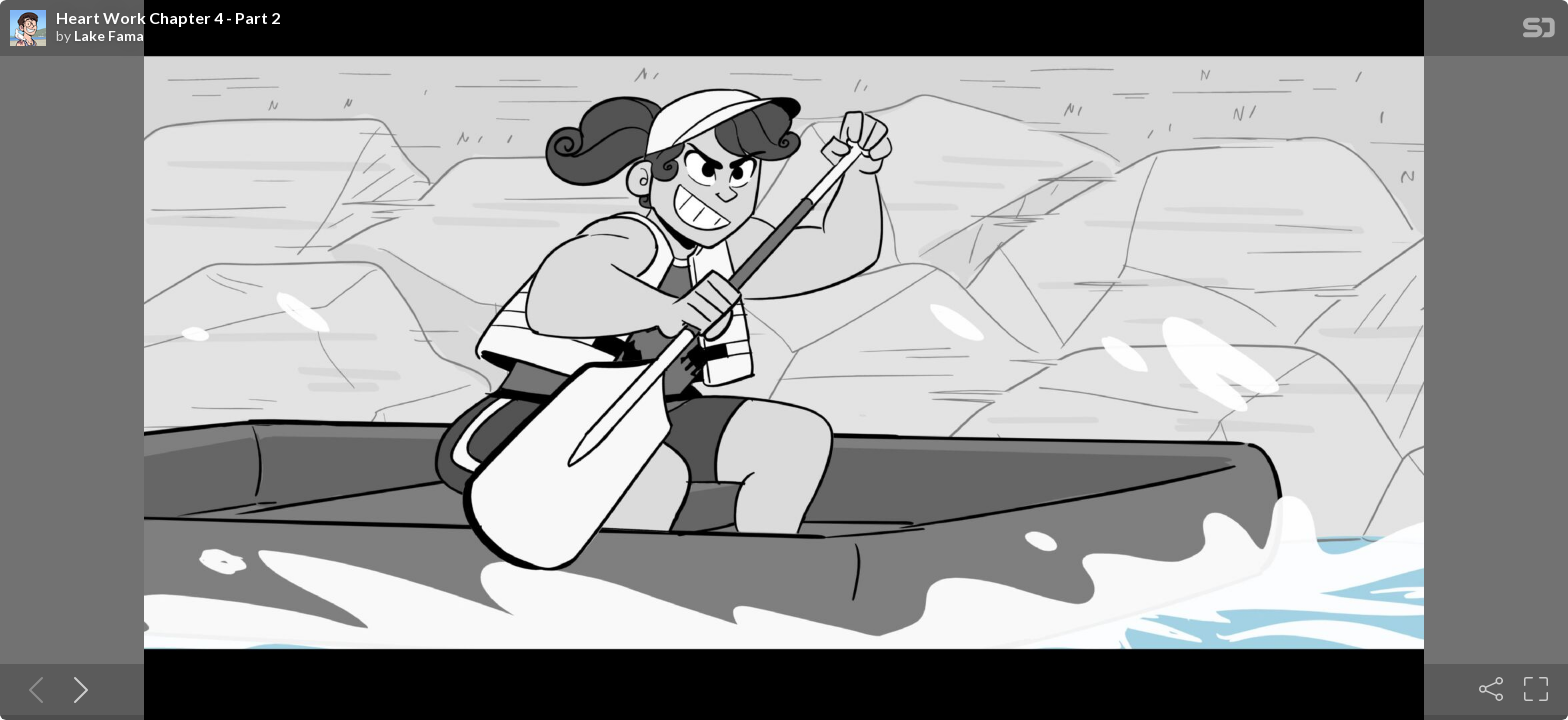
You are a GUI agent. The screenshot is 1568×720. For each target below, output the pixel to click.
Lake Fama (109, 36)
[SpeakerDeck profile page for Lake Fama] (28, 29)
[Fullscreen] (1536, 689)
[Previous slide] (32, 689)
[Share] (1491, 689)
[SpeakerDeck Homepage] (1539, 31)
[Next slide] (77, 689)
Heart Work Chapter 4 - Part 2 (168, 18)
